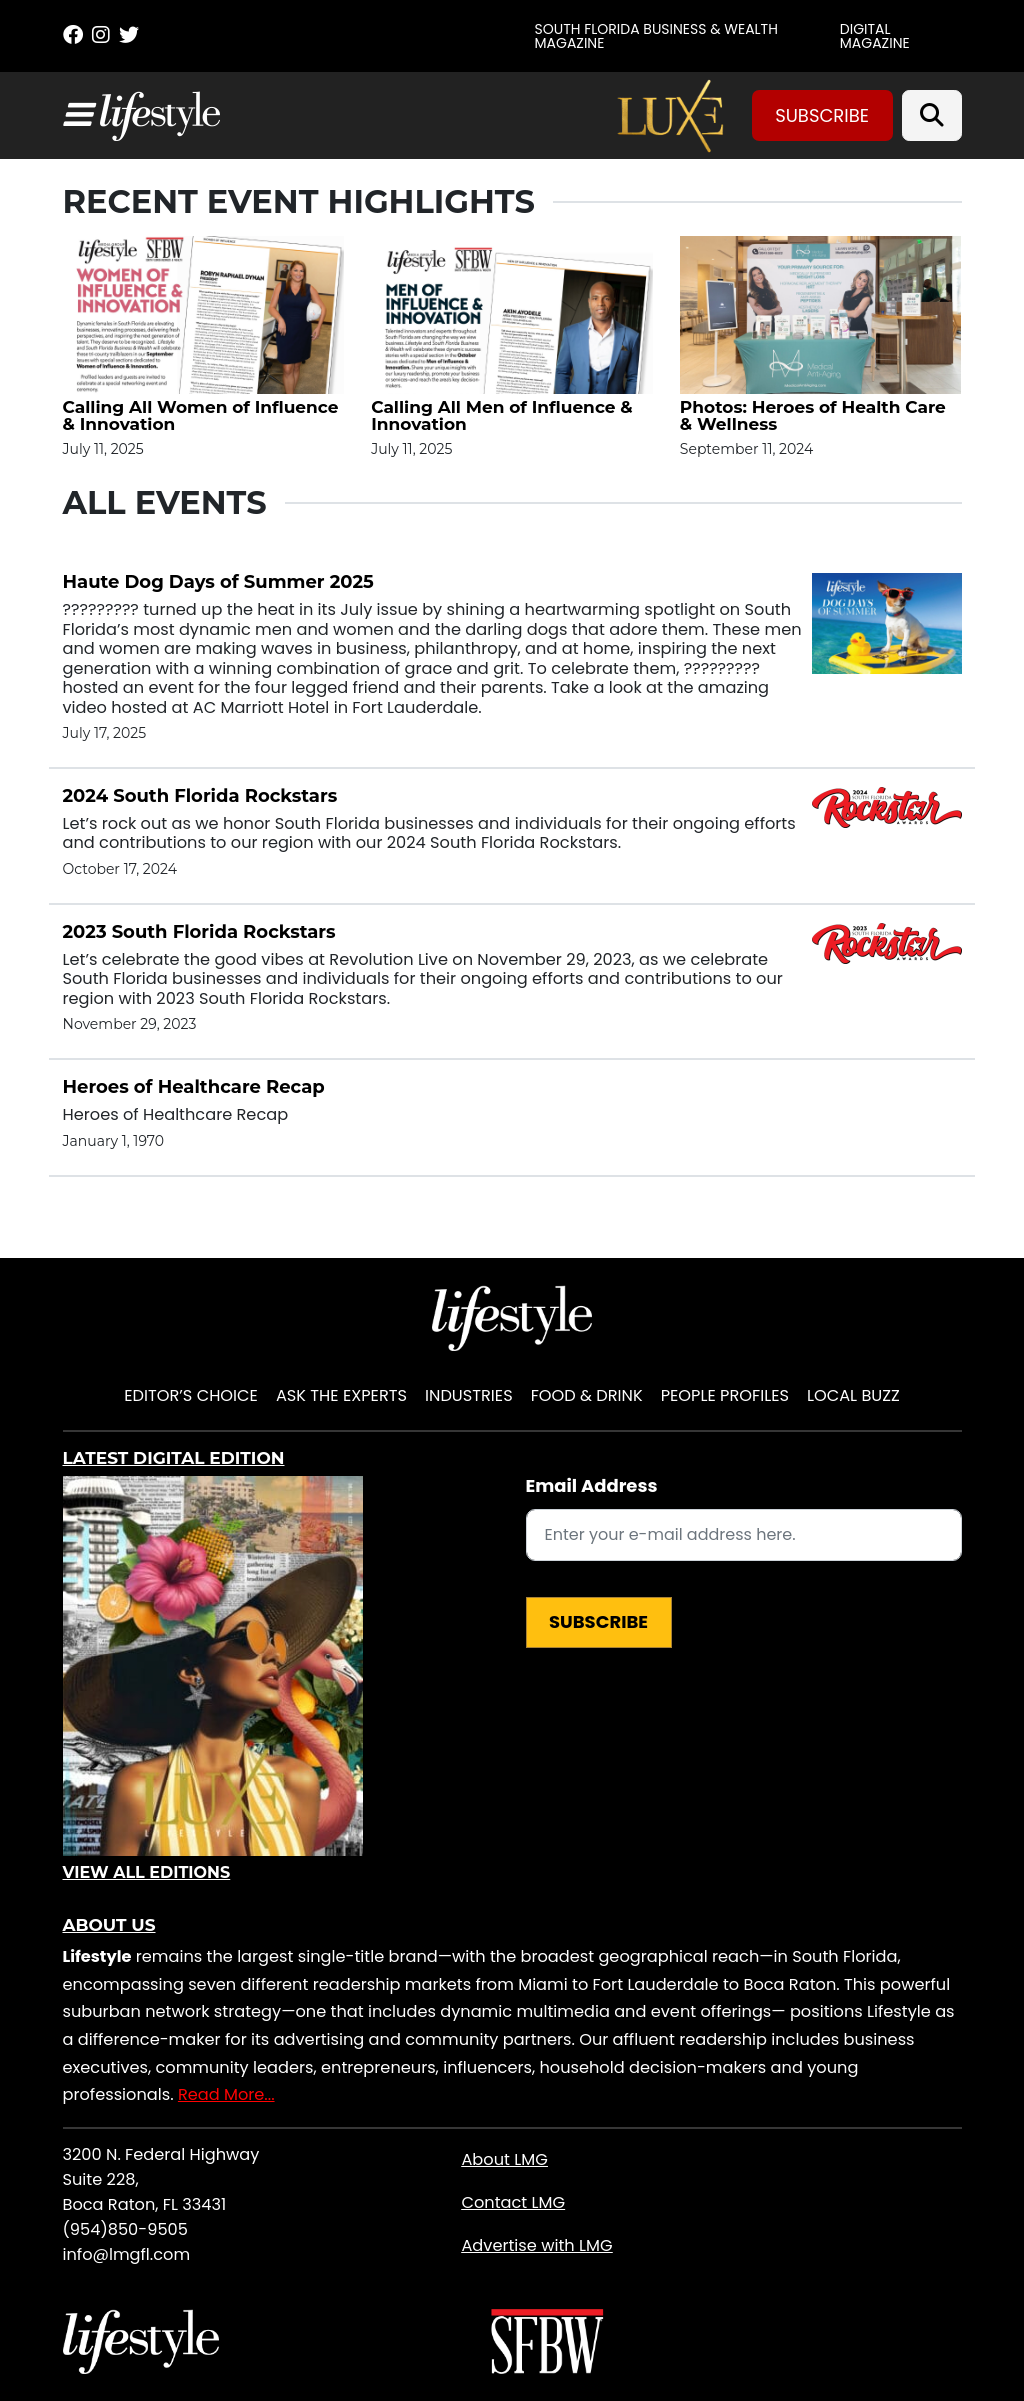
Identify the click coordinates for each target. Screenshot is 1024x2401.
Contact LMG (513, 2202)
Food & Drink (587, 1395)
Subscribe (822, 115)
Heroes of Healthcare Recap (194, 1087)
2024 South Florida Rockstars (200, 796)
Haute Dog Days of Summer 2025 (218, 582)
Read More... (226, 2094)
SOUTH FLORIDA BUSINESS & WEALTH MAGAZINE (656, 36)
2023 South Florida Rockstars (199, 932)
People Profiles (725, 1395)
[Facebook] (73, 35)
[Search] (932, 115)
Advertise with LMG (536, 2245)
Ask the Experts (341, 1395)
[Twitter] (129, 35)
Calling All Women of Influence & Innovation (201, 416)
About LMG (504, 2159)
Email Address (592, 1485)
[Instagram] (101, 35)
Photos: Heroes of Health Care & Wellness (813, 416)
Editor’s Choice (191, 1395)
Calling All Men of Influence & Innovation (502, 416)
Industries (469, 1395)
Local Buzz (853, 1395)
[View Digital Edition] (213, 1666)
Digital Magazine (875, 36)
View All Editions (147, 1873)
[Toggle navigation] (77, 115)
